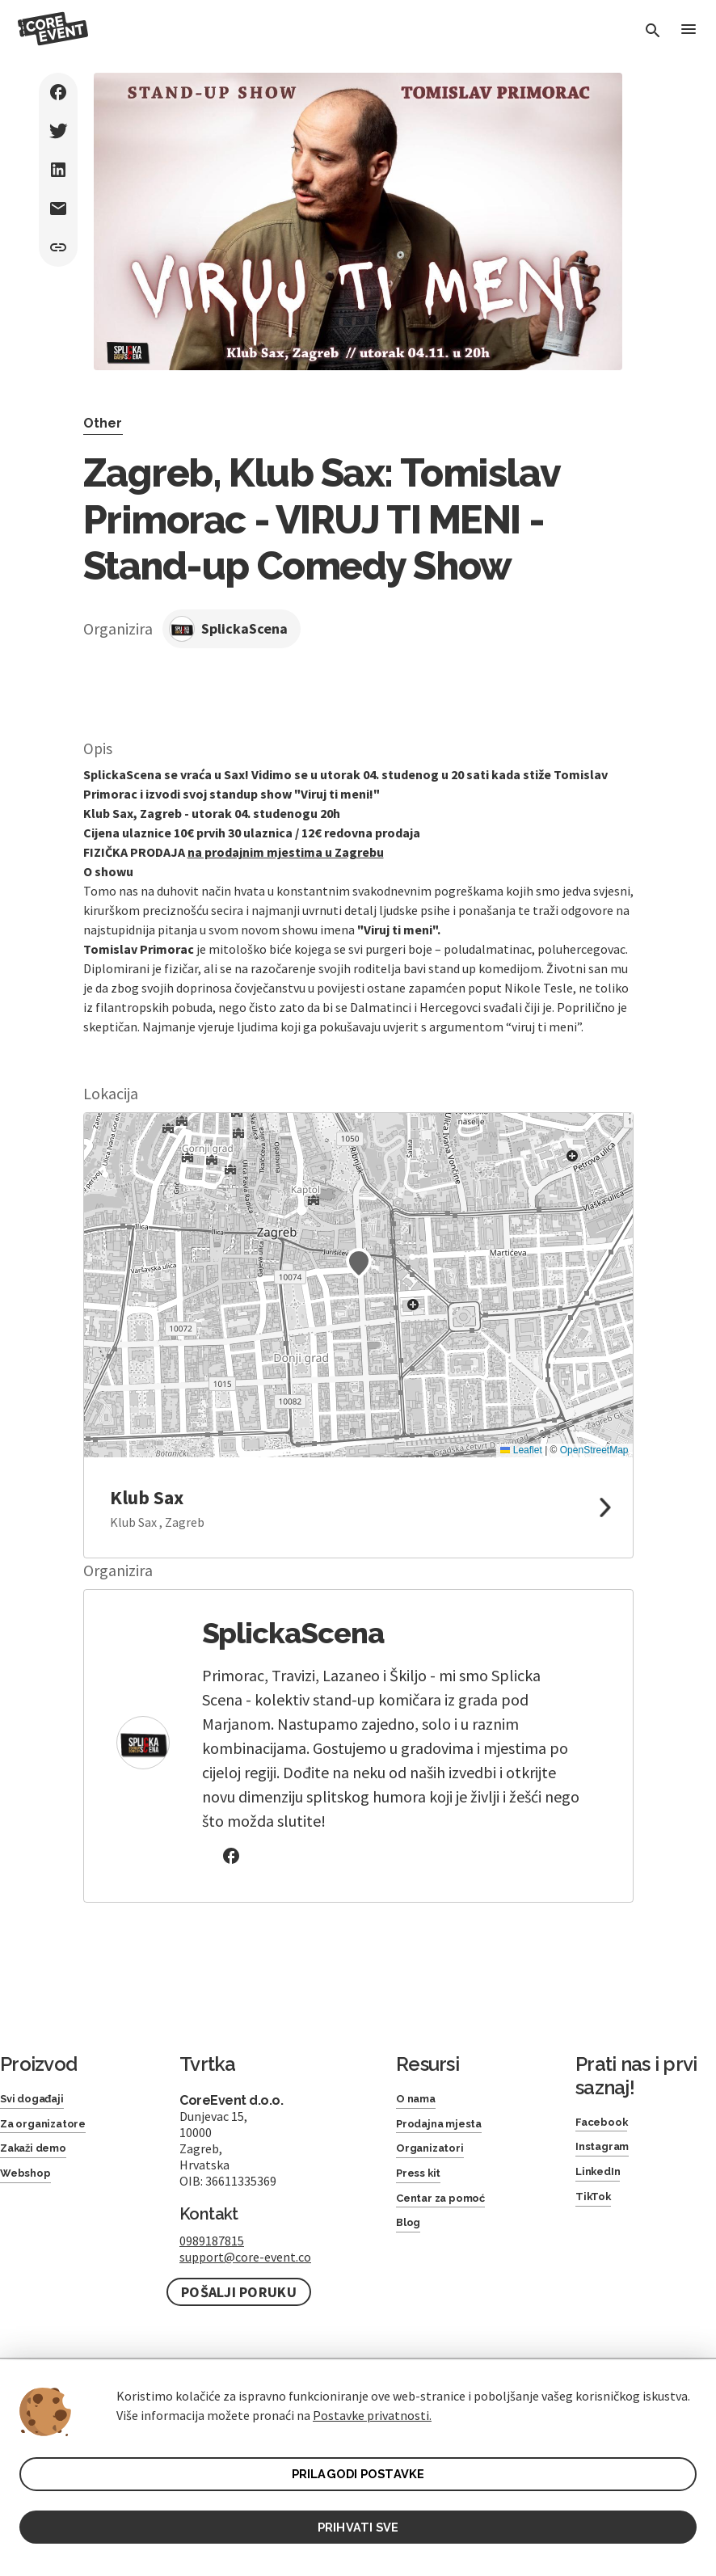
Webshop (31, 2185)
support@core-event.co (245, 2257)
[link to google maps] (358, 1507)
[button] (358, 1263)
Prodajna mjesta (448, 2128)
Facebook (607, 2123)
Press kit (423, 2185)
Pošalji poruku (239, 2292)
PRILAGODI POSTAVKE (358, 2468)
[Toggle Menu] (687, 32)
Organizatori (436, 2157)
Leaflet (520, 1450)
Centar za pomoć (451, 2214)
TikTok (596, 2208)
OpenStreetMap (594, 1450)
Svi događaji (38, 2100)
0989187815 (211, 2240)
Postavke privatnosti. (372, 2409)
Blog (411, 2242)
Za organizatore (52, 2128)
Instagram (608, 2152)
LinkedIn (602, 2180)
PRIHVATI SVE (357, 2524)
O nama (421, 2100)
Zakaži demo (41, 2157)
